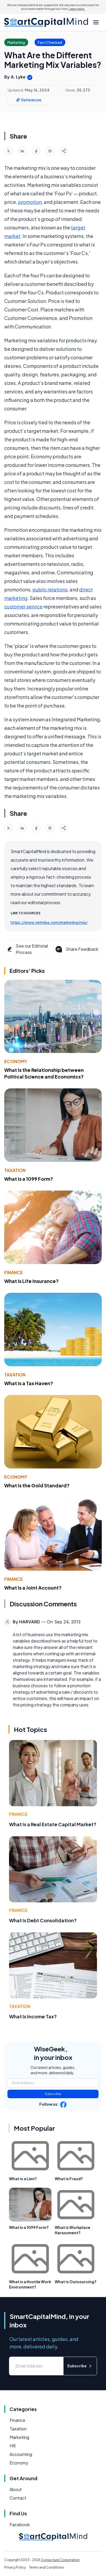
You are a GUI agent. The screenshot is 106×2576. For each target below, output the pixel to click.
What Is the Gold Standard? (37, 1485)
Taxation (15, 1170)
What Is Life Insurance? (31, 1281)
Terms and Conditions (46, 2567)
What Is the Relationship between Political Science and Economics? (44, 1073)
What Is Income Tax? (33, 2016)
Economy (15, 1061)
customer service (23, 606)
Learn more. (77, 8)
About (16, 2489)
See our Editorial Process (27, 949)
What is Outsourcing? (75, 2281)
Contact (18, 2498)
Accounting (21, 2454)
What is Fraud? (69, 2178)
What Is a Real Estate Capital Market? (52, 1824)
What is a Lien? (23, 2178)
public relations (49, 589)
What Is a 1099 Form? (28, 1179)
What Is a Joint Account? (33, 1588)
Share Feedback (76, 949)
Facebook (20, 2524)
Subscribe (53, 2094)
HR (13, 2446)
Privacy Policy (15, 2567)
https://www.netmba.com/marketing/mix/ (49, 922)
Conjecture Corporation (60, 2560)
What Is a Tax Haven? (28, 1383)
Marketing (19, 2437)
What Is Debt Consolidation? (43, 1920)
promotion (30, 202)
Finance (13, 1272)
